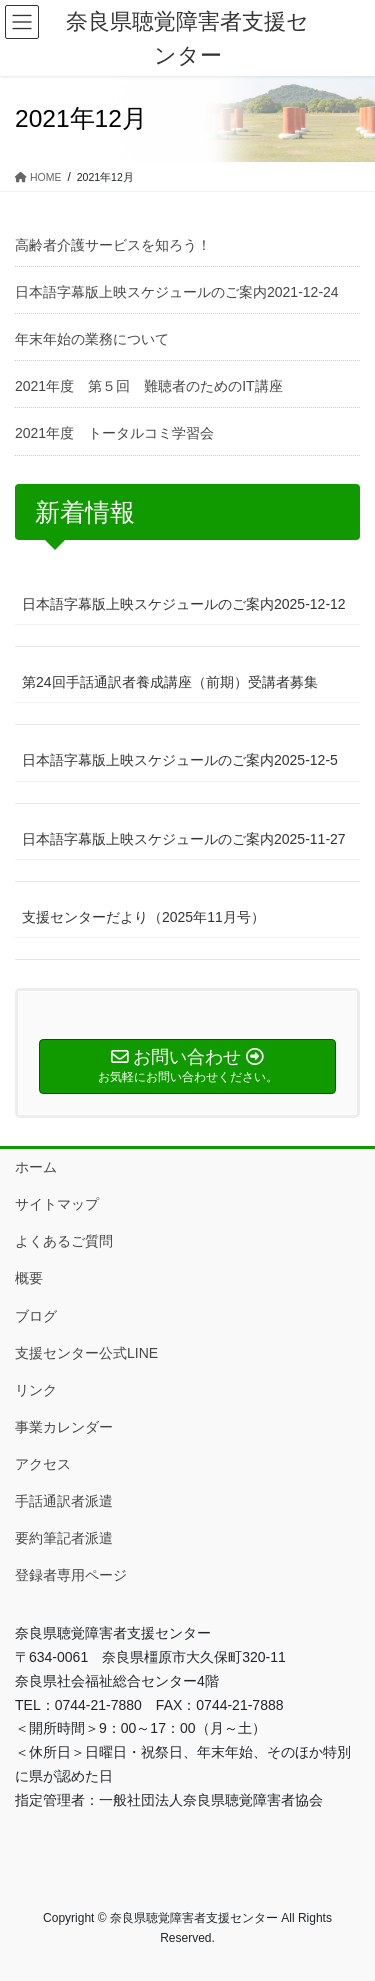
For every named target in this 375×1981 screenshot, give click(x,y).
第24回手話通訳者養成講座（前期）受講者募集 (170, 682)
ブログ (36, 1316)
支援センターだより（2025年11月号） (143, 917)
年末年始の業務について (92, 339)
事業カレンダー (64, 1427)
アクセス (43, 1464)
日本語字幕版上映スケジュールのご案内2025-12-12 (184, 604)
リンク (36, 1390)
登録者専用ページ (71, 1575)
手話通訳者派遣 (64, 1501)
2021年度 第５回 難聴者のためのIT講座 (149, 386)
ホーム (36, 1167)
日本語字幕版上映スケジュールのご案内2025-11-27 (184, 839)
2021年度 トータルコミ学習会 (121, 433)
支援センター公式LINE (86, 1353)
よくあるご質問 (64, 1241)
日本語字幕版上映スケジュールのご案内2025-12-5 (180, 760)
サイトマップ (57, 1204)
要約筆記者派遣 (64, 1538)
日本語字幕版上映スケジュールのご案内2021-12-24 (177, 292)
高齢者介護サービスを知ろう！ (113, 245)
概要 (29, 1278)
